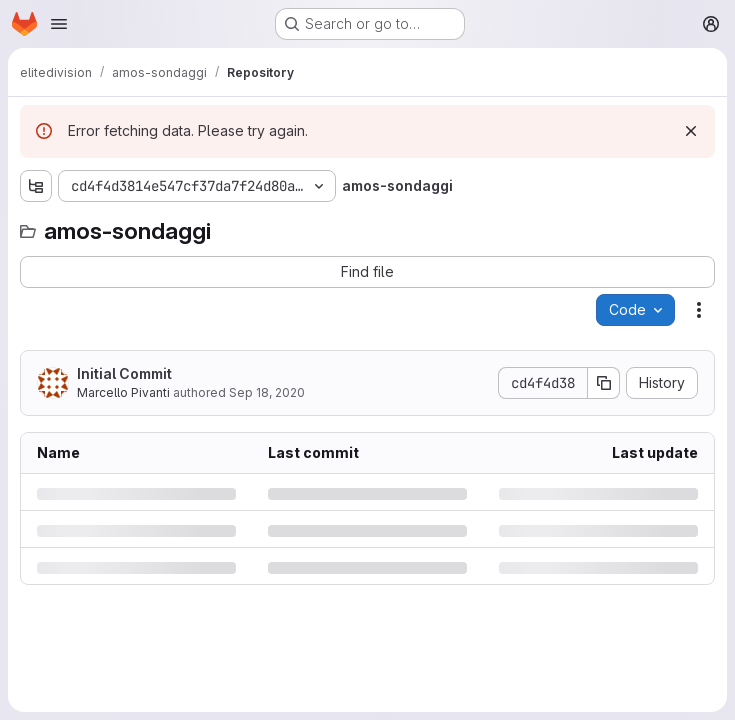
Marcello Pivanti (123, 392)
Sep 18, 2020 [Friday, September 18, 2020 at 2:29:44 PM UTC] (267, 392)
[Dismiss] (691, 131)
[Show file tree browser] (36, 186)
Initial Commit (124, 373)
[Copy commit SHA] (604, 383)
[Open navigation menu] (59, 24)
